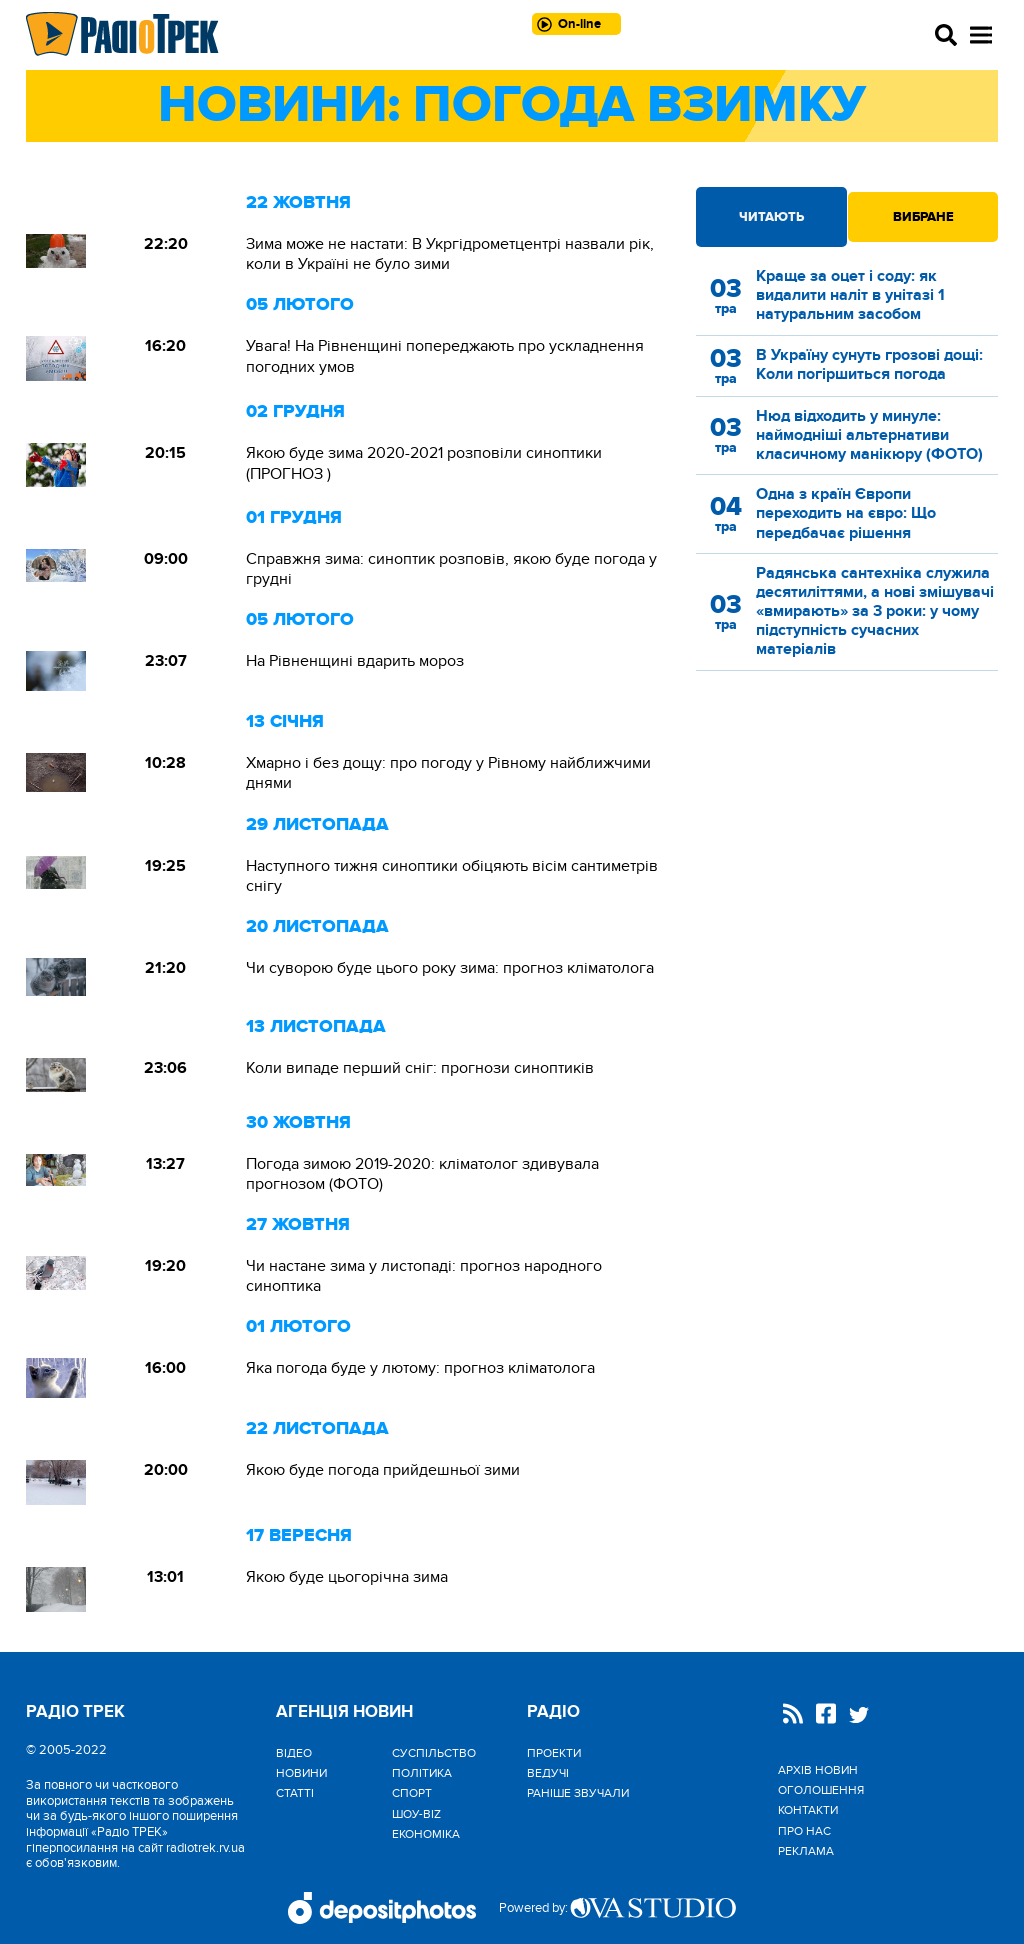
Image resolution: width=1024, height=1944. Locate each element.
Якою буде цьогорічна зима (347, 1577)
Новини (301, 1773)
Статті (295, 1793)
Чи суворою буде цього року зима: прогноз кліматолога (450, 968)
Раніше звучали (578, 1793)
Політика (422, 1773)
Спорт (412, 1793)
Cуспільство (434, 1753)
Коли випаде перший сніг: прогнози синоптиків (420, 1068)
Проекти (554, 1753)
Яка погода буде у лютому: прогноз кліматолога (420, 1368)
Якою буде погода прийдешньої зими (383, 1470)
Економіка (426, 1834)
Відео (294, 1753)
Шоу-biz (416, 1814)
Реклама (806, 1851)
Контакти (808, 1810)
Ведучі (548, 1773)
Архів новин (818, 1770)
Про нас (804, 1831)
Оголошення (821, 1790)
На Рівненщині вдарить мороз (355, 661)
